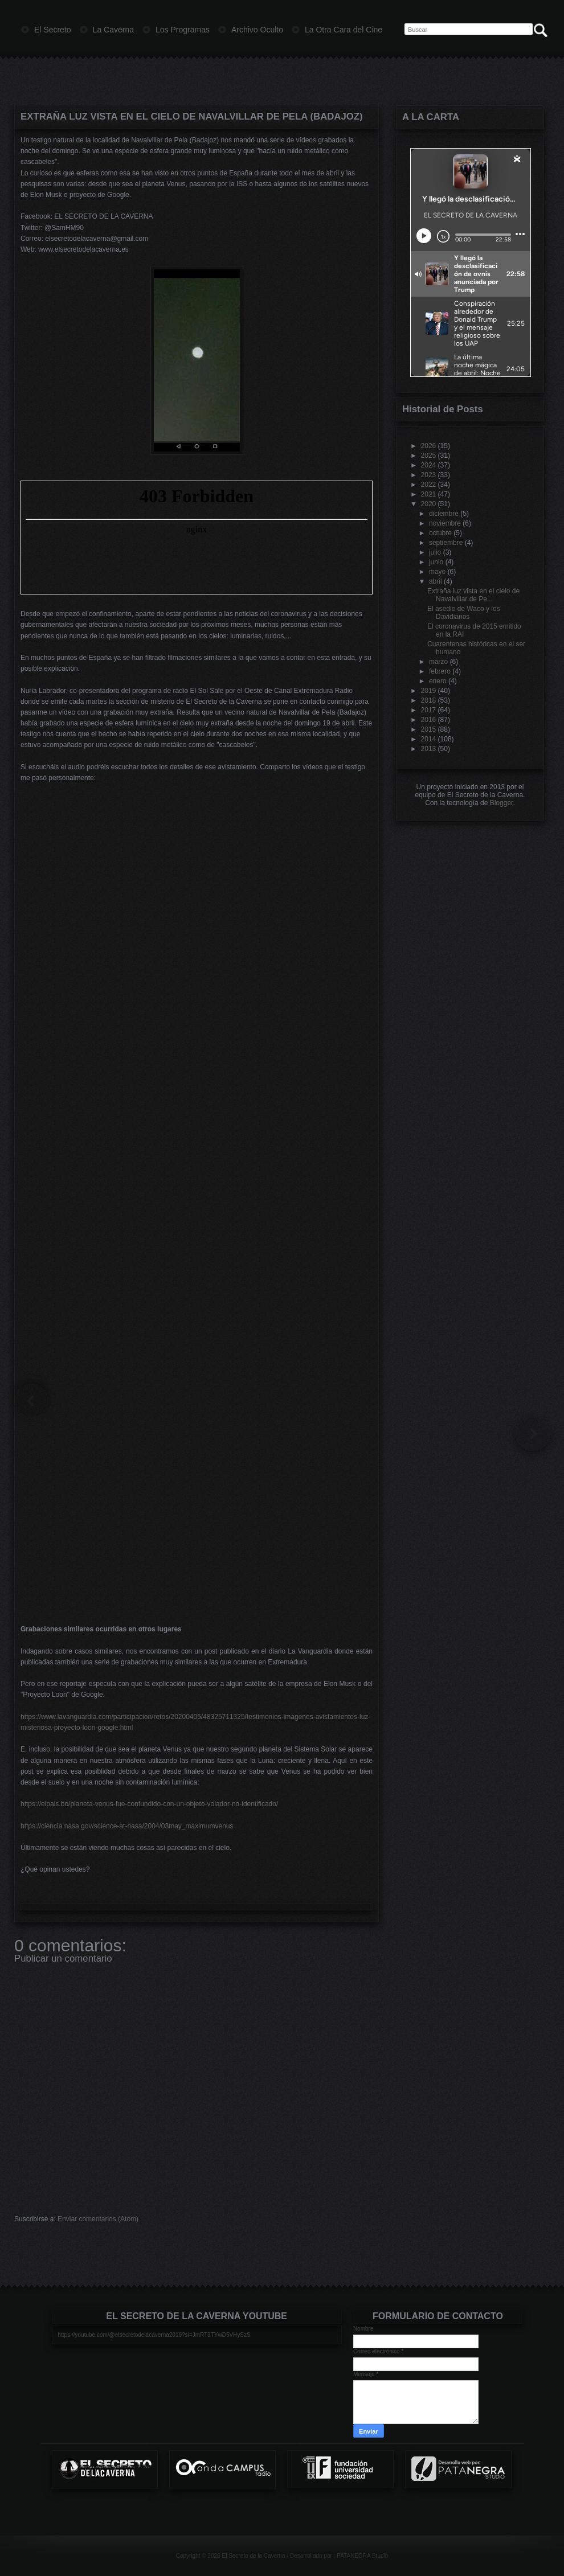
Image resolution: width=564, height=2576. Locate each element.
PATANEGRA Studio (362, 2556)
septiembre (446, 543)
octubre (440, 533)
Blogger (501, 803)
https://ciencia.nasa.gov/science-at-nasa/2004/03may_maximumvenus (127, 1826)
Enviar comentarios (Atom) (98, 2219)
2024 (428, 465)
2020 (428, 504)
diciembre (444, 514)
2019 (428, 691)
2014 (428, 739)
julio (435, 552)
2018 (428, 700)
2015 (428, 729)
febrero (440, 671)
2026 (428, 446)
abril (435, 581)
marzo (438, 662)
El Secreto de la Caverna (253, 2556)
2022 (428, 485)
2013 (428, 749)
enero (438, 681)
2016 (428, 720)
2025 (428, 456)
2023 (428, 475)
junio (436, 562)
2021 (428, 494)
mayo (437, 572)
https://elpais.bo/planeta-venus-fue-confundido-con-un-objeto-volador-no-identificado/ (149, 1804)
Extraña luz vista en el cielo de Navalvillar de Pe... (473, 595)
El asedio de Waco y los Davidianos (463, 613)
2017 (428, 710)
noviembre (445, 523)
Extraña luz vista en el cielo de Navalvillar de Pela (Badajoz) (192, 116)
